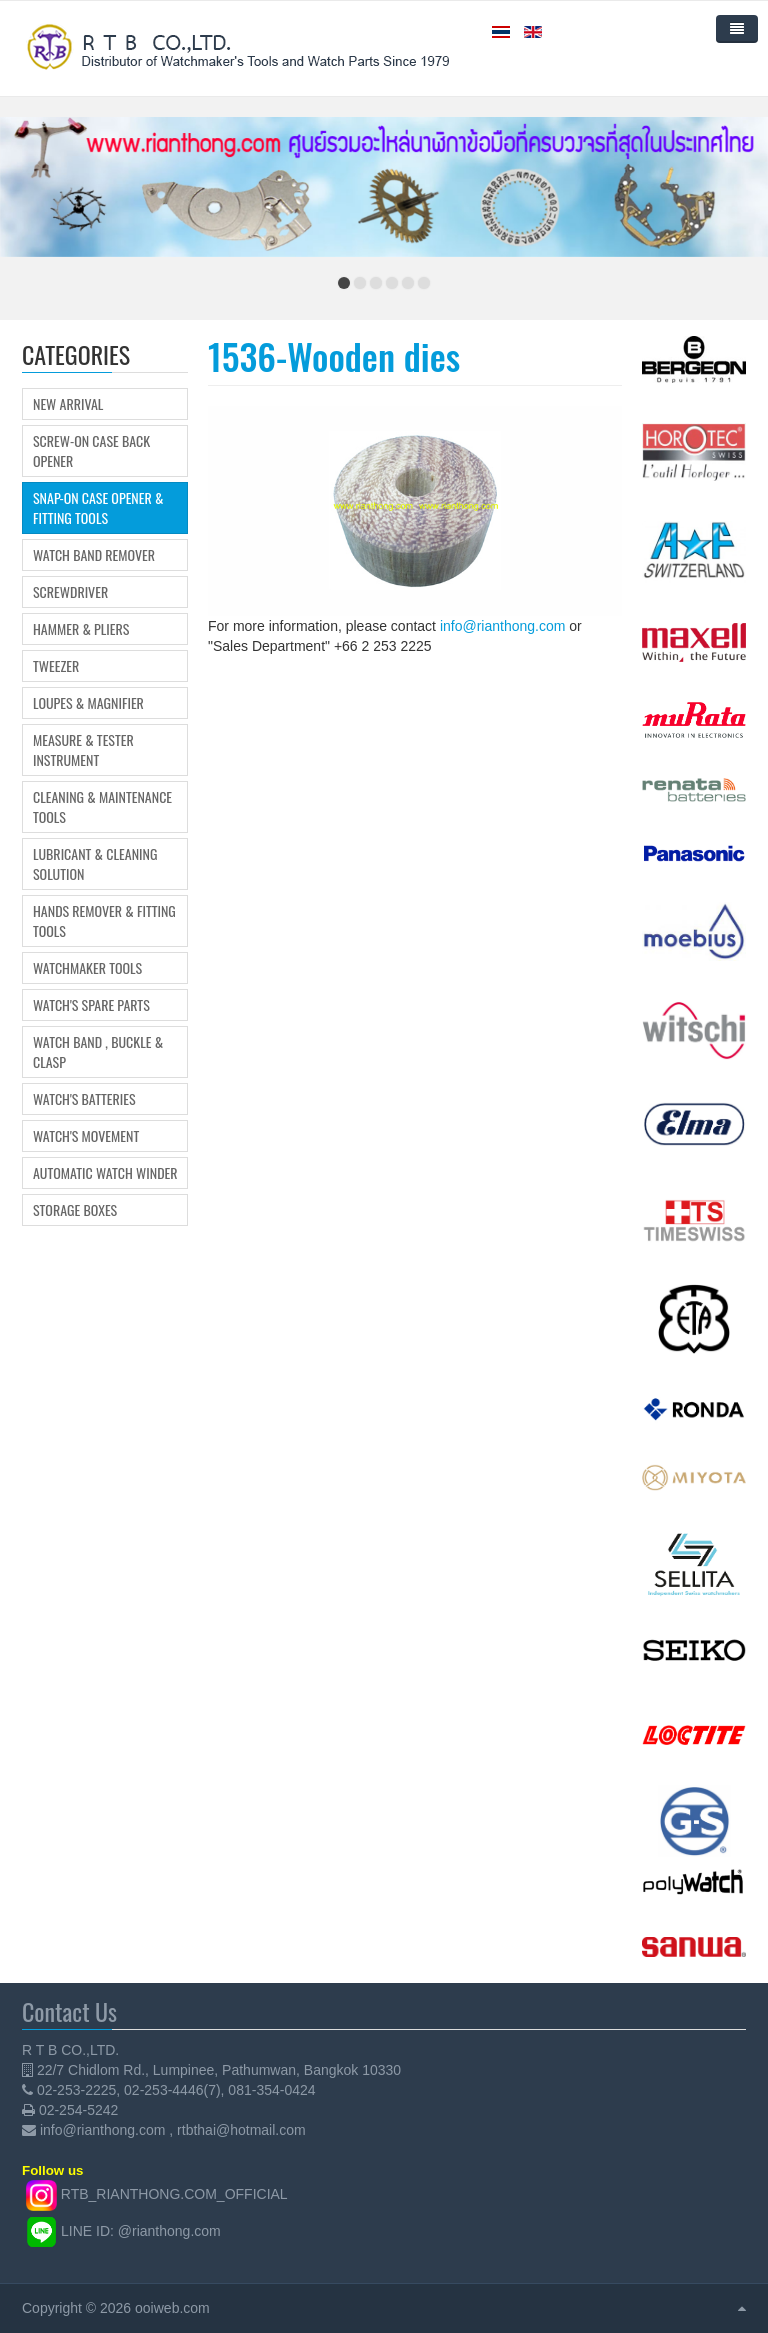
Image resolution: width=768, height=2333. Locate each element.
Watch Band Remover (94, 555)
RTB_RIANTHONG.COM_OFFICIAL (174, 2194)
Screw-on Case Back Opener (91, 451)
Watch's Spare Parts (91, 1005)
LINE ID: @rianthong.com (141, 2231)
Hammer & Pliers (81, 629)
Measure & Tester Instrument (83, 750)
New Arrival (68, 404)
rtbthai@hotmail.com (241, 2130)
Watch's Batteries (84, 1099)
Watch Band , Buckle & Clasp (98, 1052)
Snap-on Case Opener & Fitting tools (98, 508)
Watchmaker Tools (87, 968)
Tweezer (56, 666)
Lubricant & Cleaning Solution (95, 864)
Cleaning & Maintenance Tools (102, 807)
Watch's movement (86, 1136)
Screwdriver (70, 592)
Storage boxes (75, 1210)
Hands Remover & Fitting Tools (104, 921)
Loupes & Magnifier (88, 703)
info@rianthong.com (503, 626)
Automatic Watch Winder (105, 1173)
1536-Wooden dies (334, 355)
